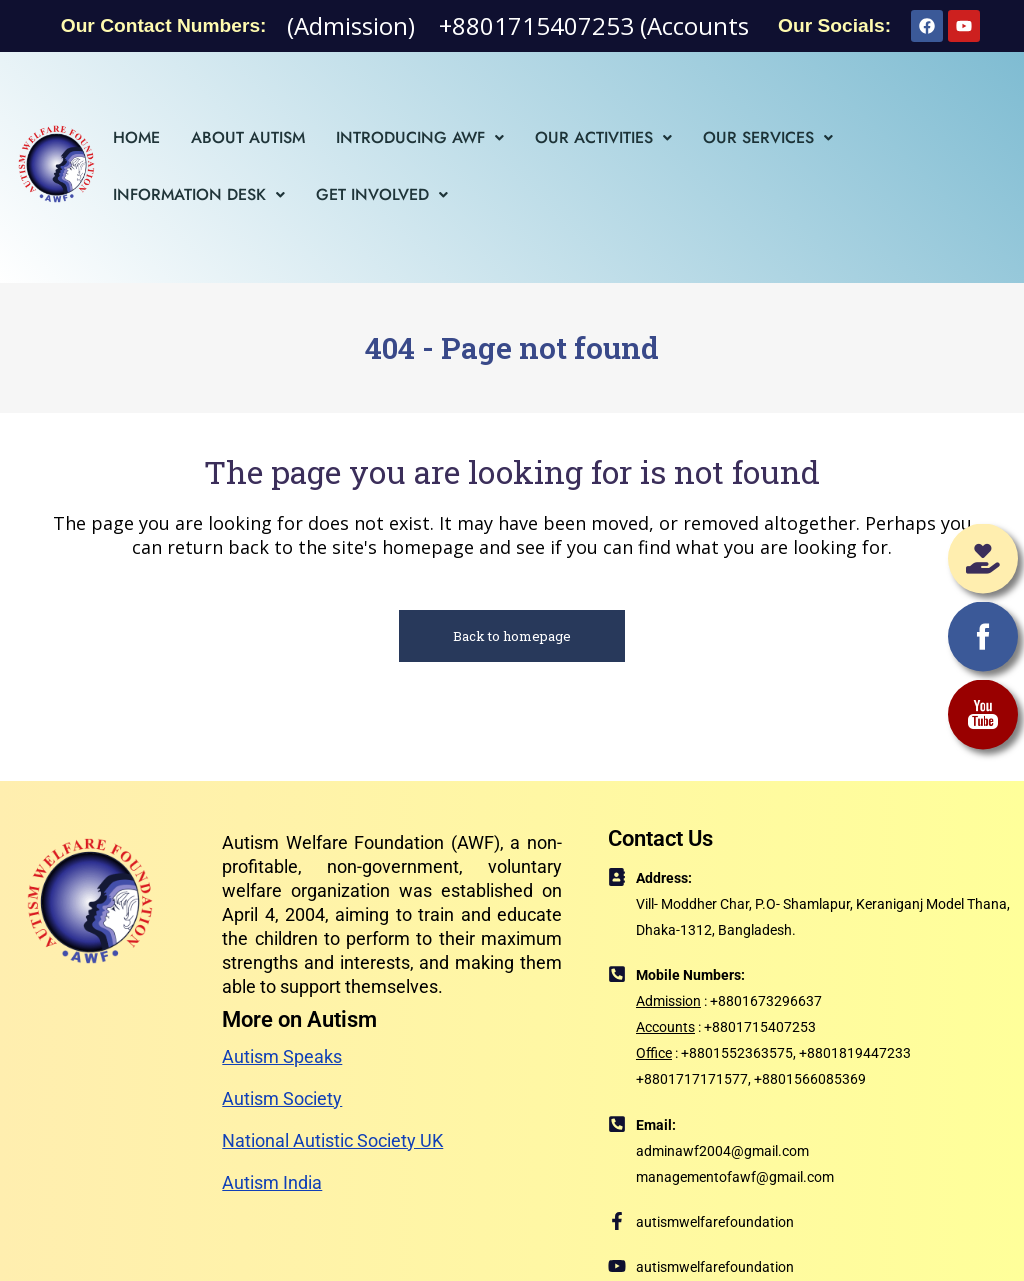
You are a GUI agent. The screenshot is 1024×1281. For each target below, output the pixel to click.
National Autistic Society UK (332, 1140)
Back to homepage (512, 636)
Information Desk (199, 194)
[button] (420, 138)
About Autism (248, 137)
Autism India (272, 1182)
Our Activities (603, 137)
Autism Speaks (282, 1056)
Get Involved (382, 194)
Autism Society (282, 1098)
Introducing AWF (420, 137)
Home (136, 137)
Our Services (768, 137)
